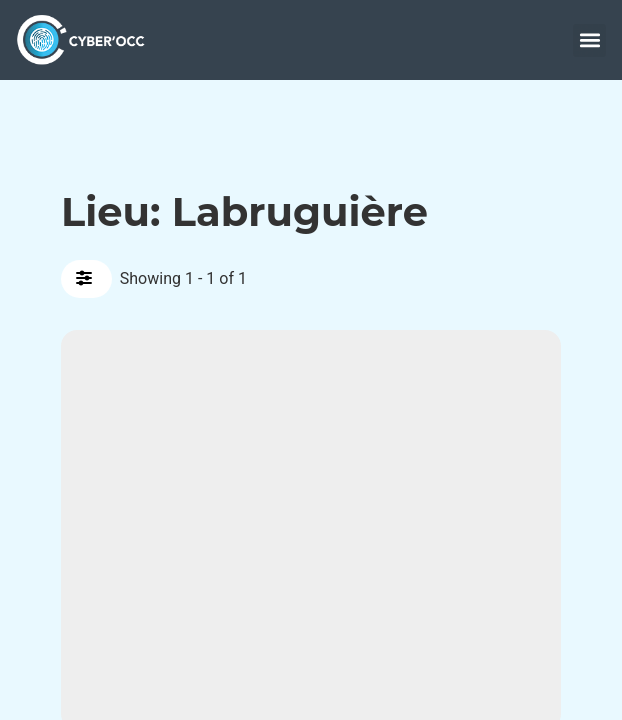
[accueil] (86, 39)
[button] (589, 40)
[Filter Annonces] (86, 279)
